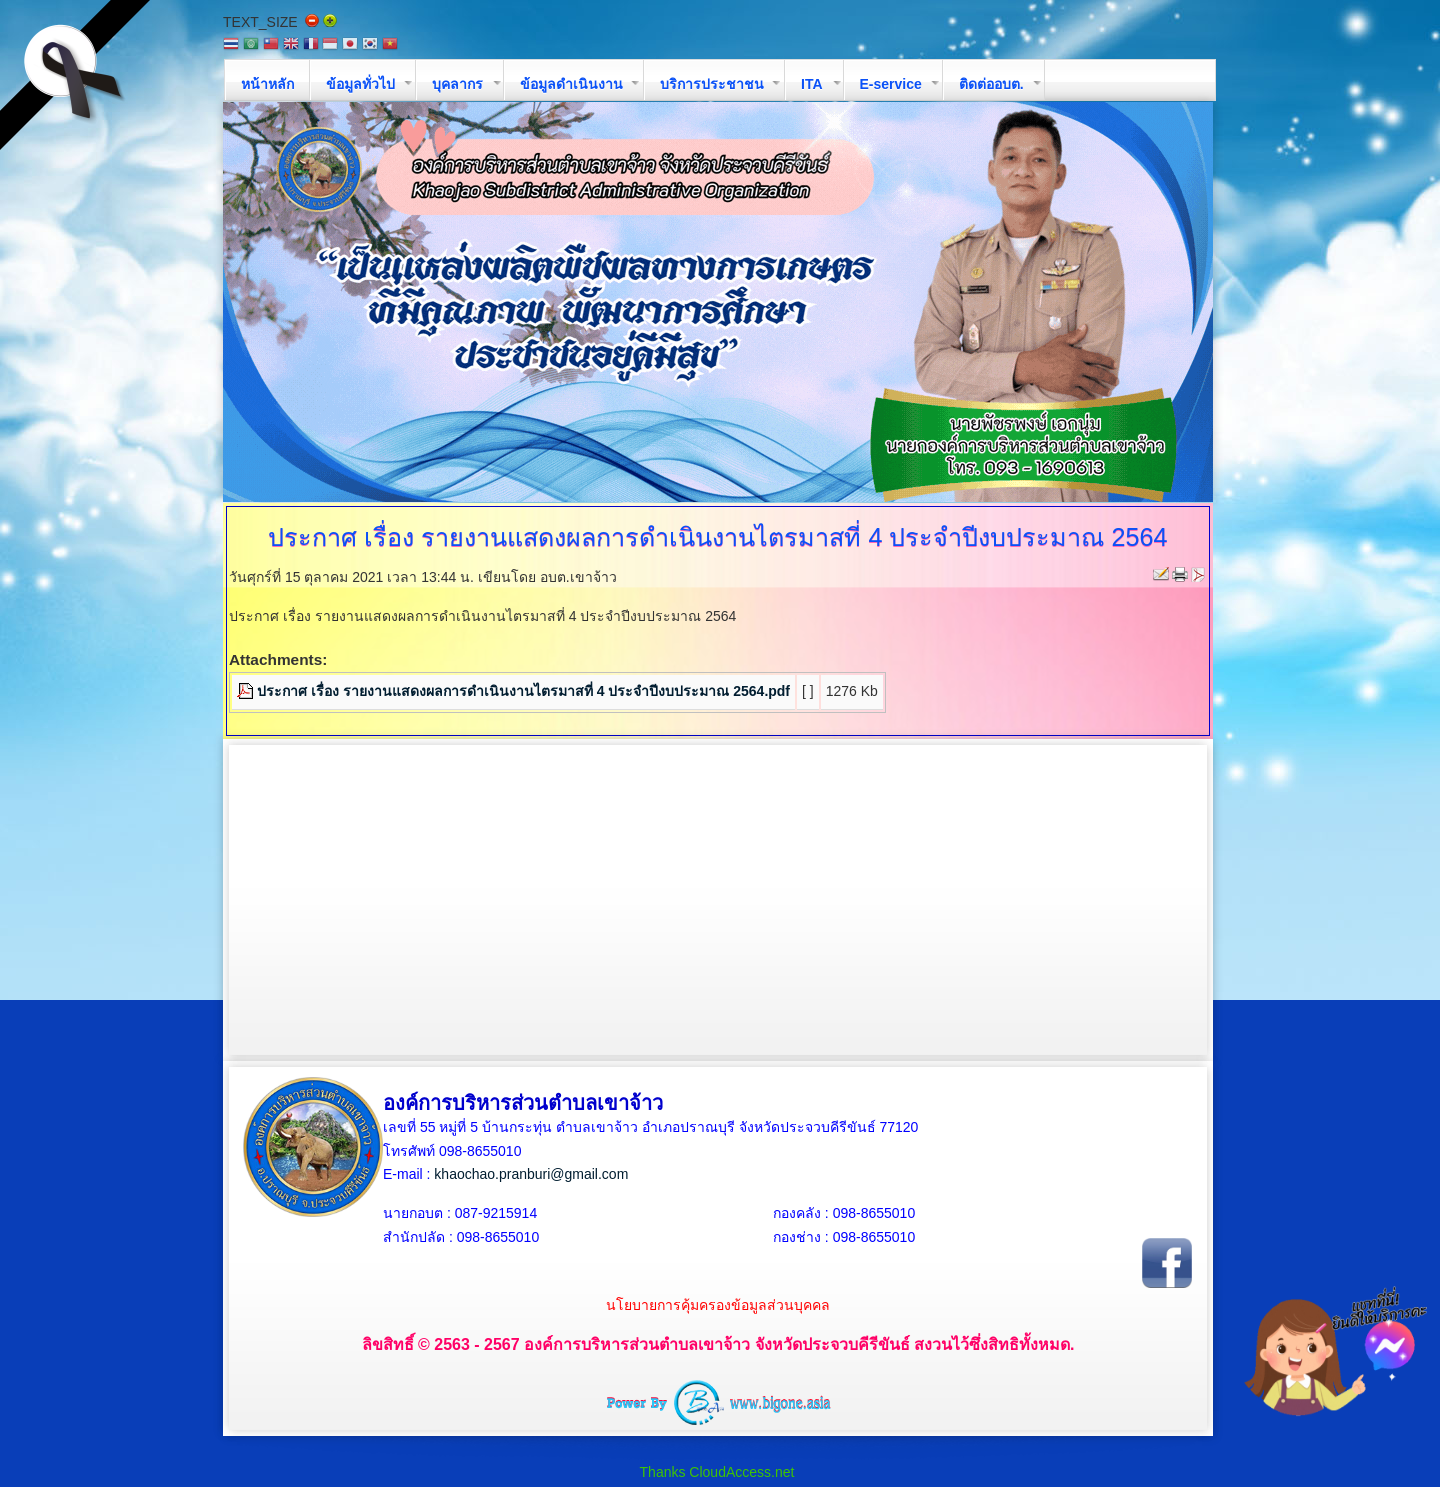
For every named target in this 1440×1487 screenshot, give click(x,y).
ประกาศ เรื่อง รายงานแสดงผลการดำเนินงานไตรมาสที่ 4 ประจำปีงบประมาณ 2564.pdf (523, 691)
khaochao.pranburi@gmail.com (531, 1174)
